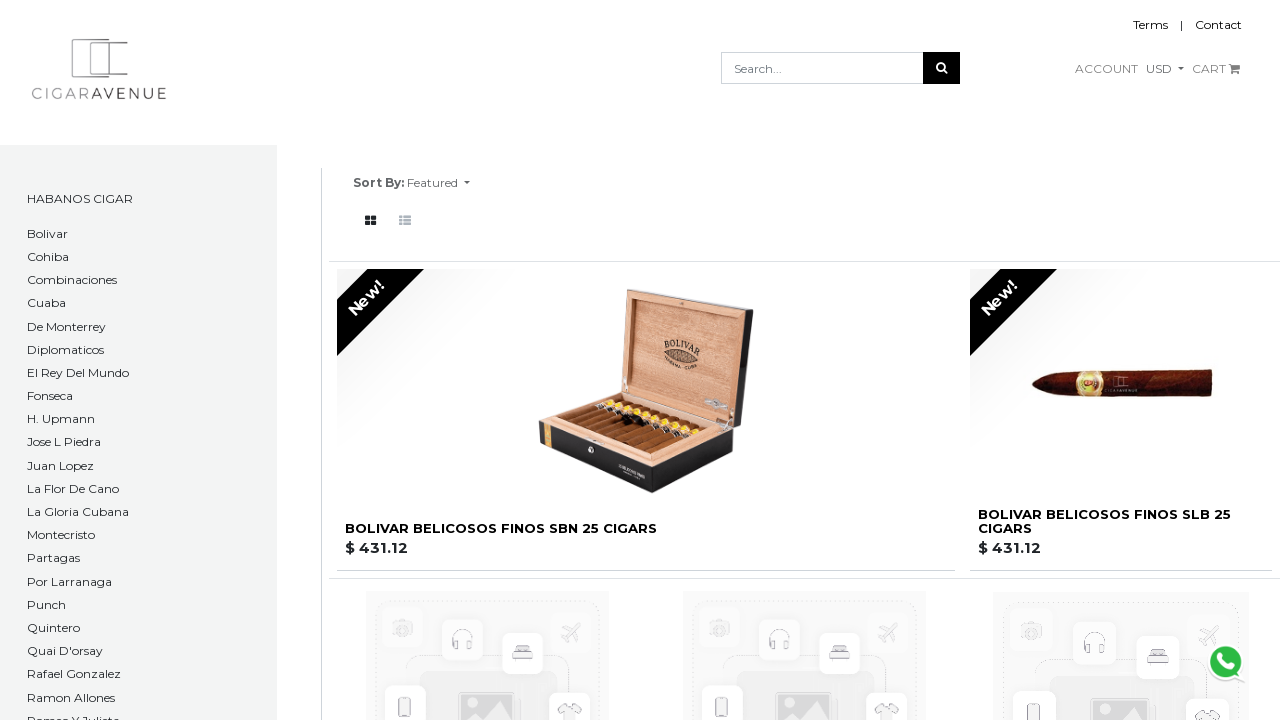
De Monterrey (66, 326)
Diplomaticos (65, 349)
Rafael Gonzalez (74, 673)
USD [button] (1160, 68)
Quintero (53, 627)
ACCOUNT (1106, 68)
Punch (46, 604)
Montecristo (61, 534)
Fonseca (50, 395)
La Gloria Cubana (78, 511)
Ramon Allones (71, 697)
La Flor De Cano (73, 488)
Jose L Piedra (64, 441)
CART (1216, 68)
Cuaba (46, 302)
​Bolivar (47, 233)
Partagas (53, 557)
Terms (1150, 24)
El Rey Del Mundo (78, 372)
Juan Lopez (60, 465)
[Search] (941, 68)
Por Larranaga (69, 581)
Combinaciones (72, 279)
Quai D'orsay (65, 650)
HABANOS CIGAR (80, 198)
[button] (438, 183)
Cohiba (48, 256)
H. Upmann (61, 418)
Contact (1218, 24)
